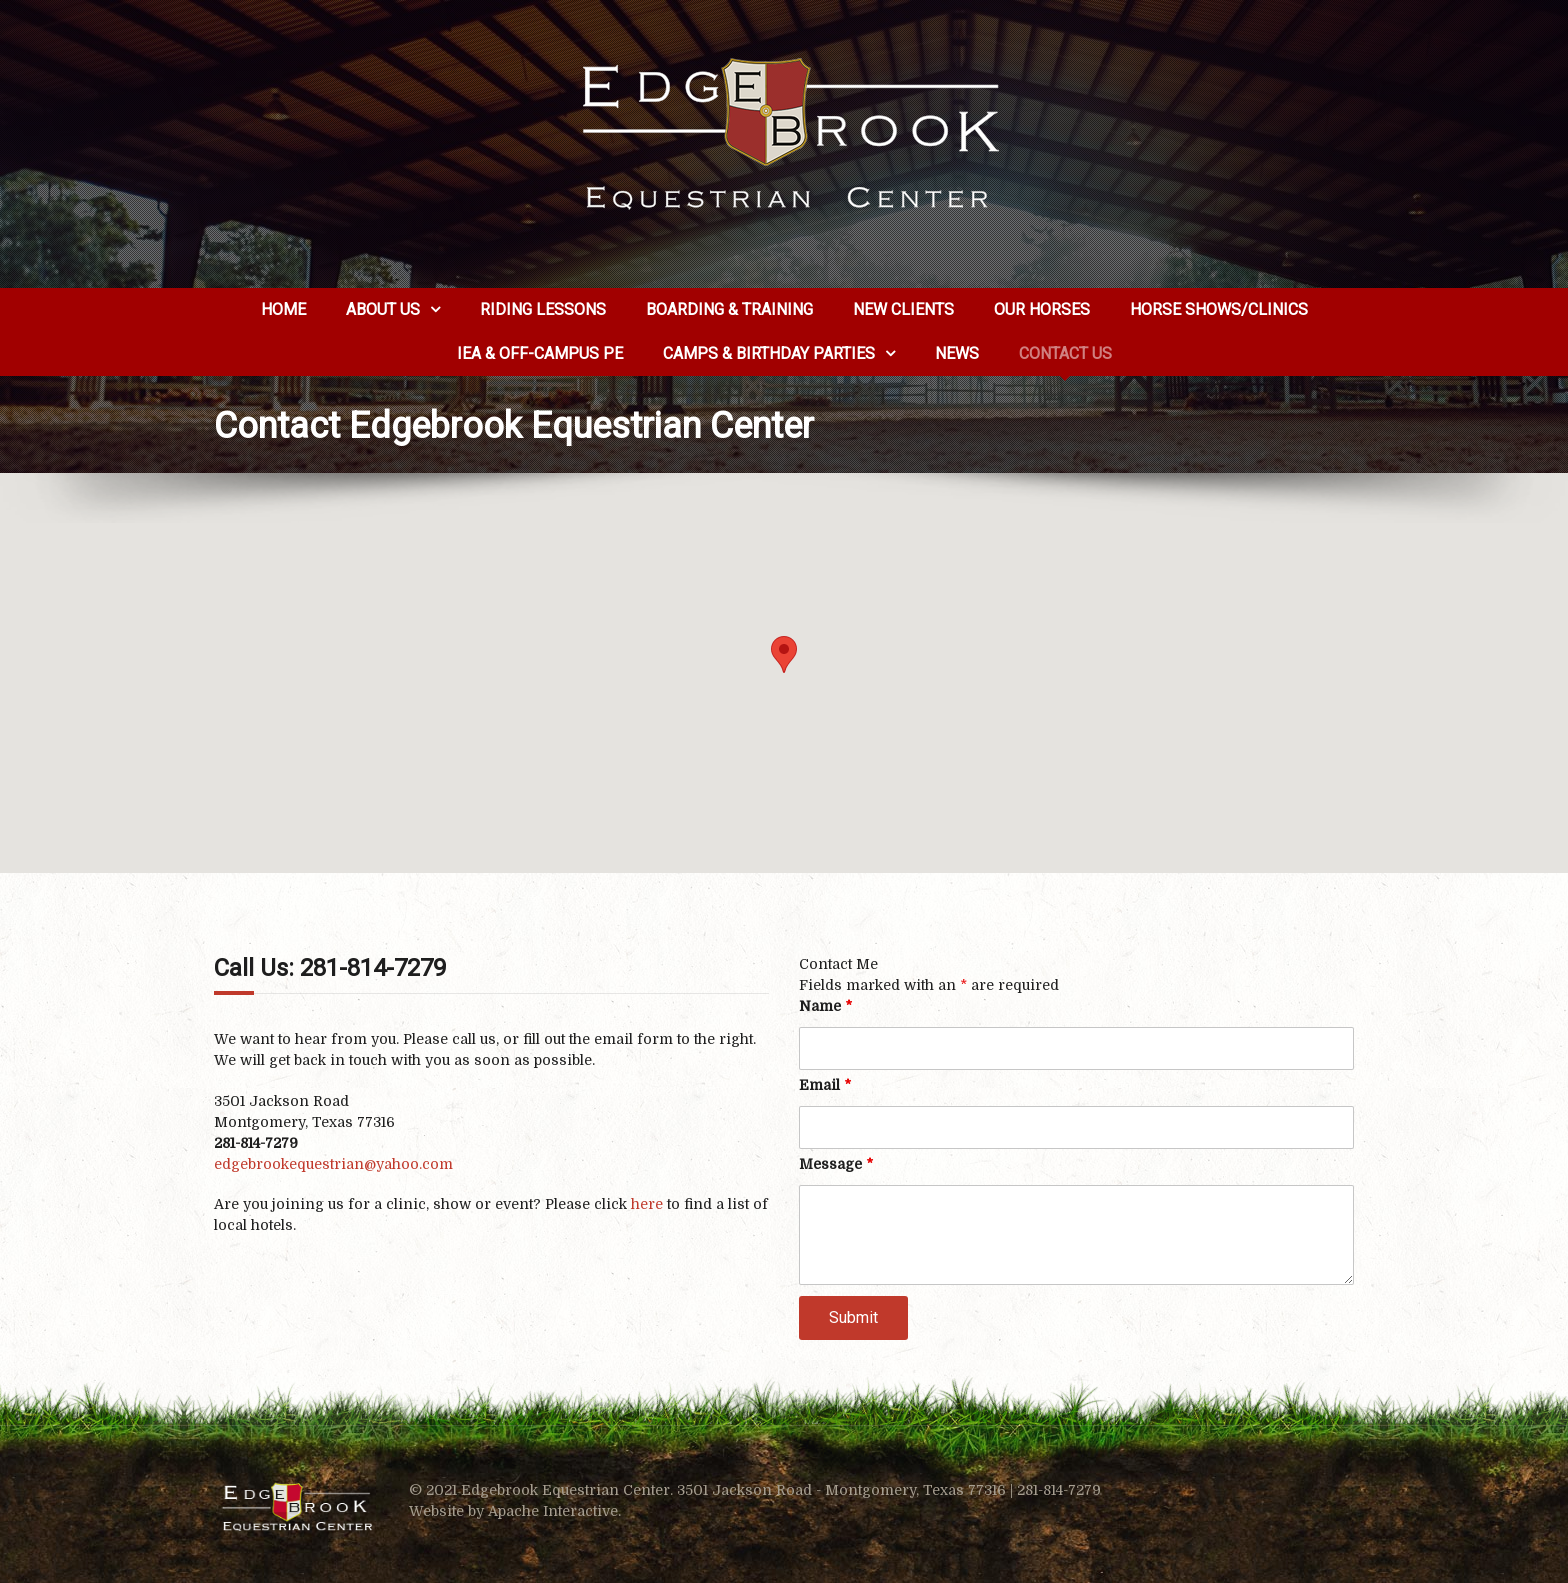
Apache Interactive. (554, 1511)
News (957, 353)
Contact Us (1065, 353)
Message (836, 1164)
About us (383, 309)
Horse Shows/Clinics (1219, 309)
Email (825, 1085)
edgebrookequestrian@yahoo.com (333, 1164)
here (647, 1204)
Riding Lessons (543, 309)
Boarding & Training (729, 309)
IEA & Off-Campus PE (540, 353)
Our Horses (1042, 309)
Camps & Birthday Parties (769, 353)
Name (825, 1006)
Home (283, 309)
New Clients (903, 309)
